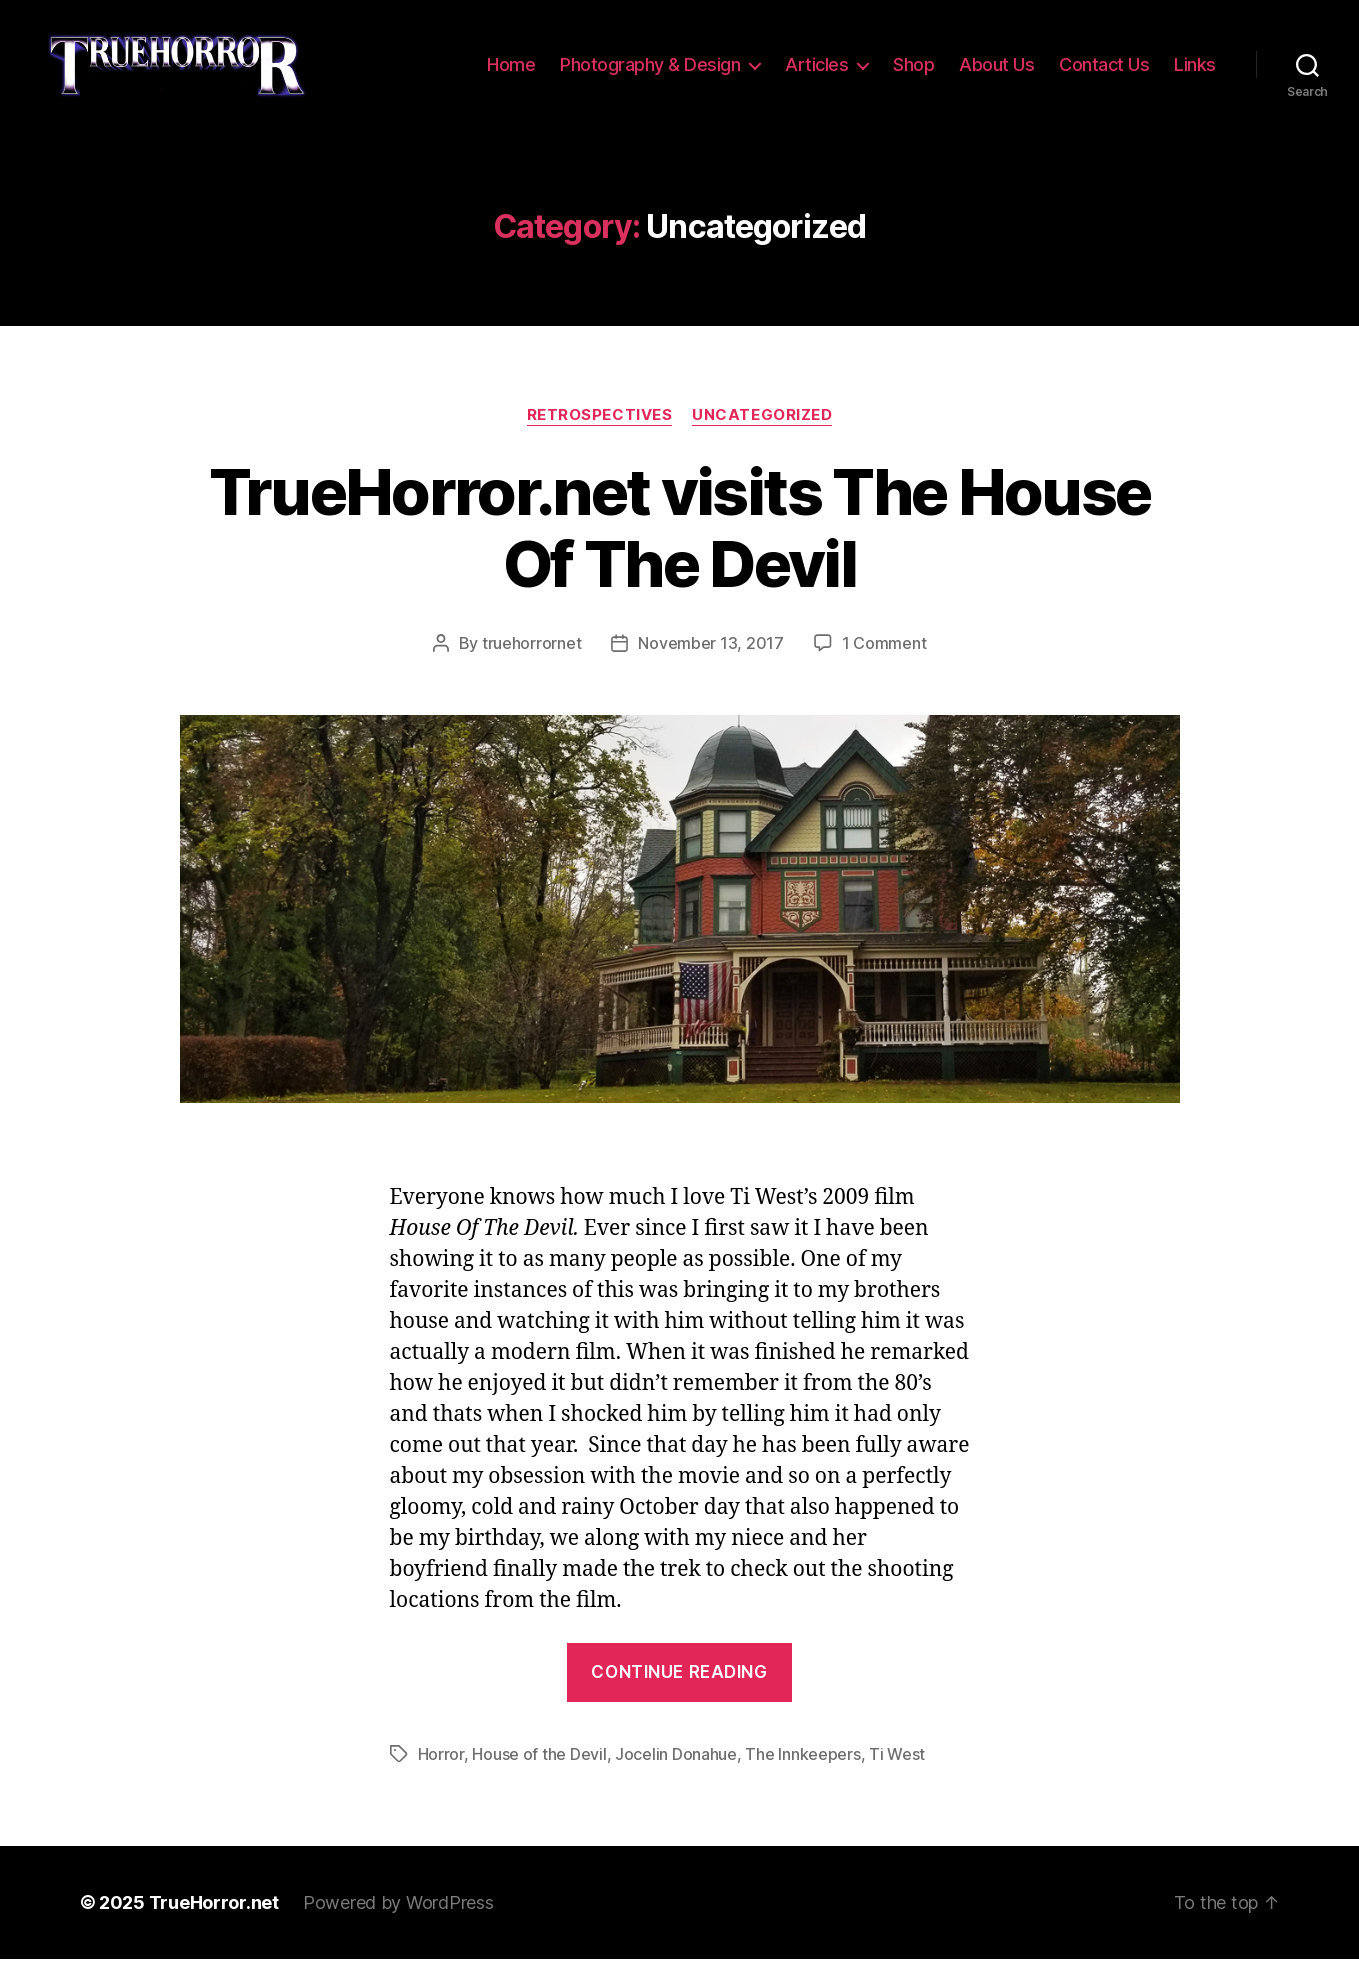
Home (511, 72)
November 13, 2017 (710, 660)
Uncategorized (762, 431)
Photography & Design (650, 72)
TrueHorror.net (214, 1919)
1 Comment (884, 660)
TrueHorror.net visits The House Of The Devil (680, 544)
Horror (441, 1771)
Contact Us (1104, 72)
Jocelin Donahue (676, 1771)
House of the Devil (539, 1771)
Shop (913, 72)
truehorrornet (532, 660)
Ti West (897, 1771)
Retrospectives (600, 431)
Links (1195, 72)
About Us (996, 72)
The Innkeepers (802, 1771)
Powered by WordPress (398, 1919)
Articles (816, 72)
